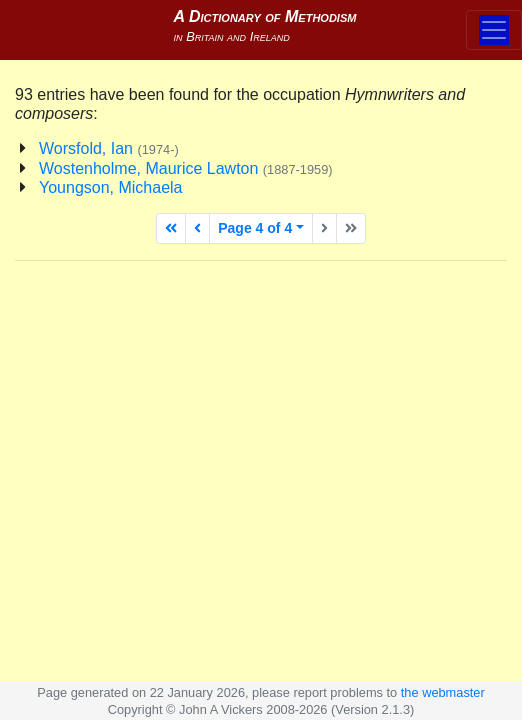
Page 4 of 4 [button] (255, 228)
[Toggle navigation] (494, 30)
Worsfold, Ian (109, 148)
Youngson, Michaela (111, 187)
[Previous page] (197, 228)
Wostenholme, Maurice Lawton (186, 168)
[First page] (171, 228)
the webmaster (443, 692)
